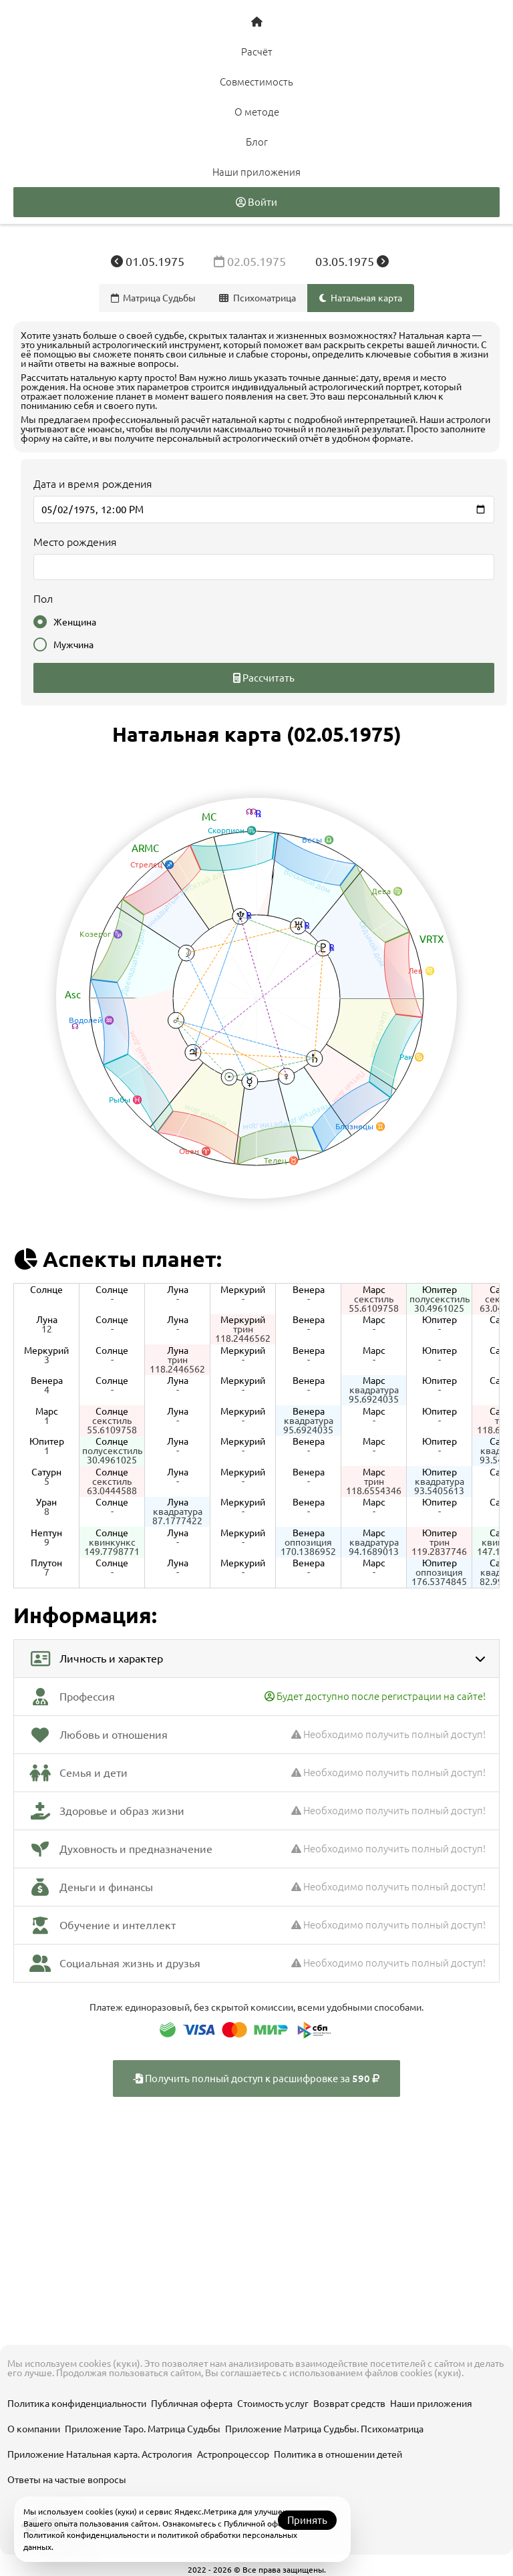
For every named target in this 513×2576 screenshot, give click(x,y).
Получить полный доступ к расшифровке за (256, 2078)
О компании (33, 2429)
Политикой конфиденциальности (86, 2535)
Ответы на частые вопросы (66, 2479)
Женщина (64, 622)
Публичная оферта (191, 2403)
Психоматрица (257, 298)
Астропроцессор (233, 2454)
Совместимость (256, 82)
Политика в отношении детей (338, 2454)
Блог (257, 142)
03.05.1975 (352, 261)
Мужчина (63, 645)
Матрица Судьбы (153, 298)
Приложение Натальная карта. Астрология (99, 2454)
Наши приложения (256, 172)
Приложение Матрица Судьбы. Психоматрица (324, 2429)
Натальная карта (361, 298)
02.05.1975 (251, 261)
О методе (256, 112)
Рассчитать (264, 678)
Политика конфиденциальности (76, 2403)
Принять (307, 2520)
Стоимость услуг (273, 2403)
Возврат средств (349, 2403)
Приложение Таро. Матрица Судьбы (142, 2429)
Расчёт (257, 51)
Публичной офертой (262, 2523)
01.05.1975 (149, 261)
